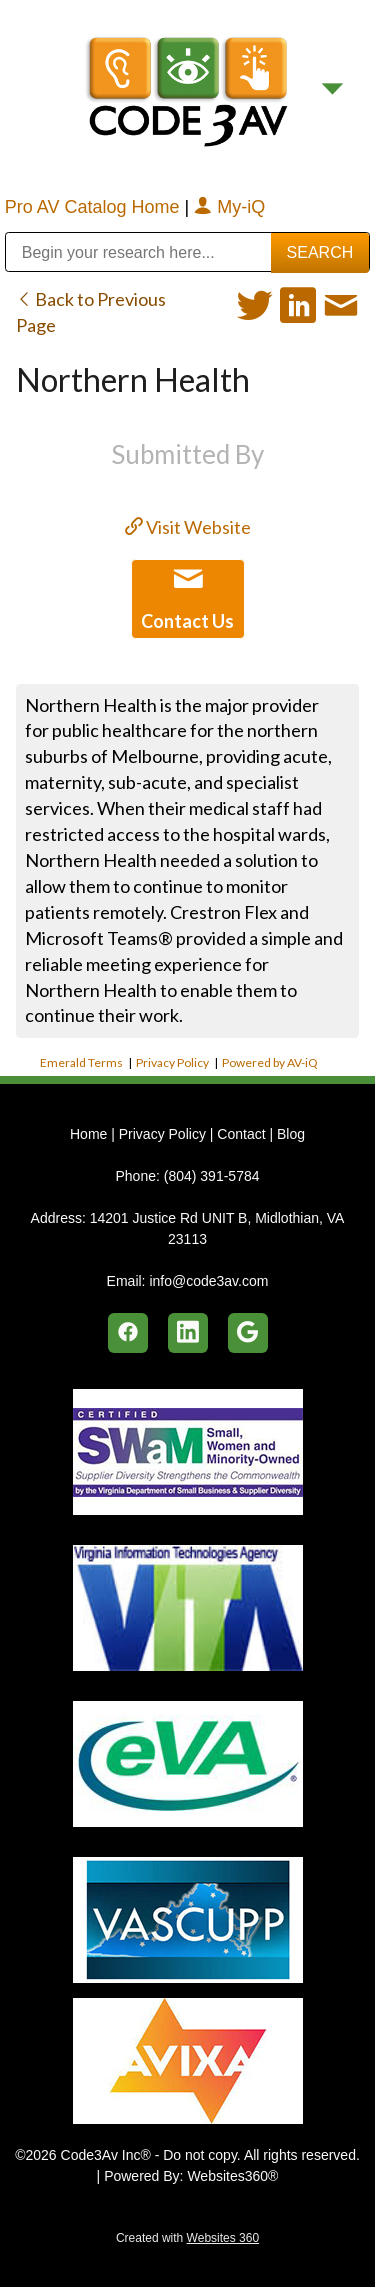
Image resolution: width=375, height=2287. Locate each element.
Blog (291, 1134)
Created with (187, 2238)
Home (90, 1134)
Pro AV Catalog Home (95, 207)
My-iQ (229, 207)
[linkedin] (188, 1333)
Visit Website (188, 527)
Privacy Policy (172, 1062)
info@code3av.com (208, 1281)
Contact (241, 1134)
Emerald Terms (81, 1062)
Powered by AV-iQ (270, 1062)
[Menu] (332, 89)
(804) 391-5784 (212, 1176)
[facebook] (128, 1333)
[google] (248, 1333)
